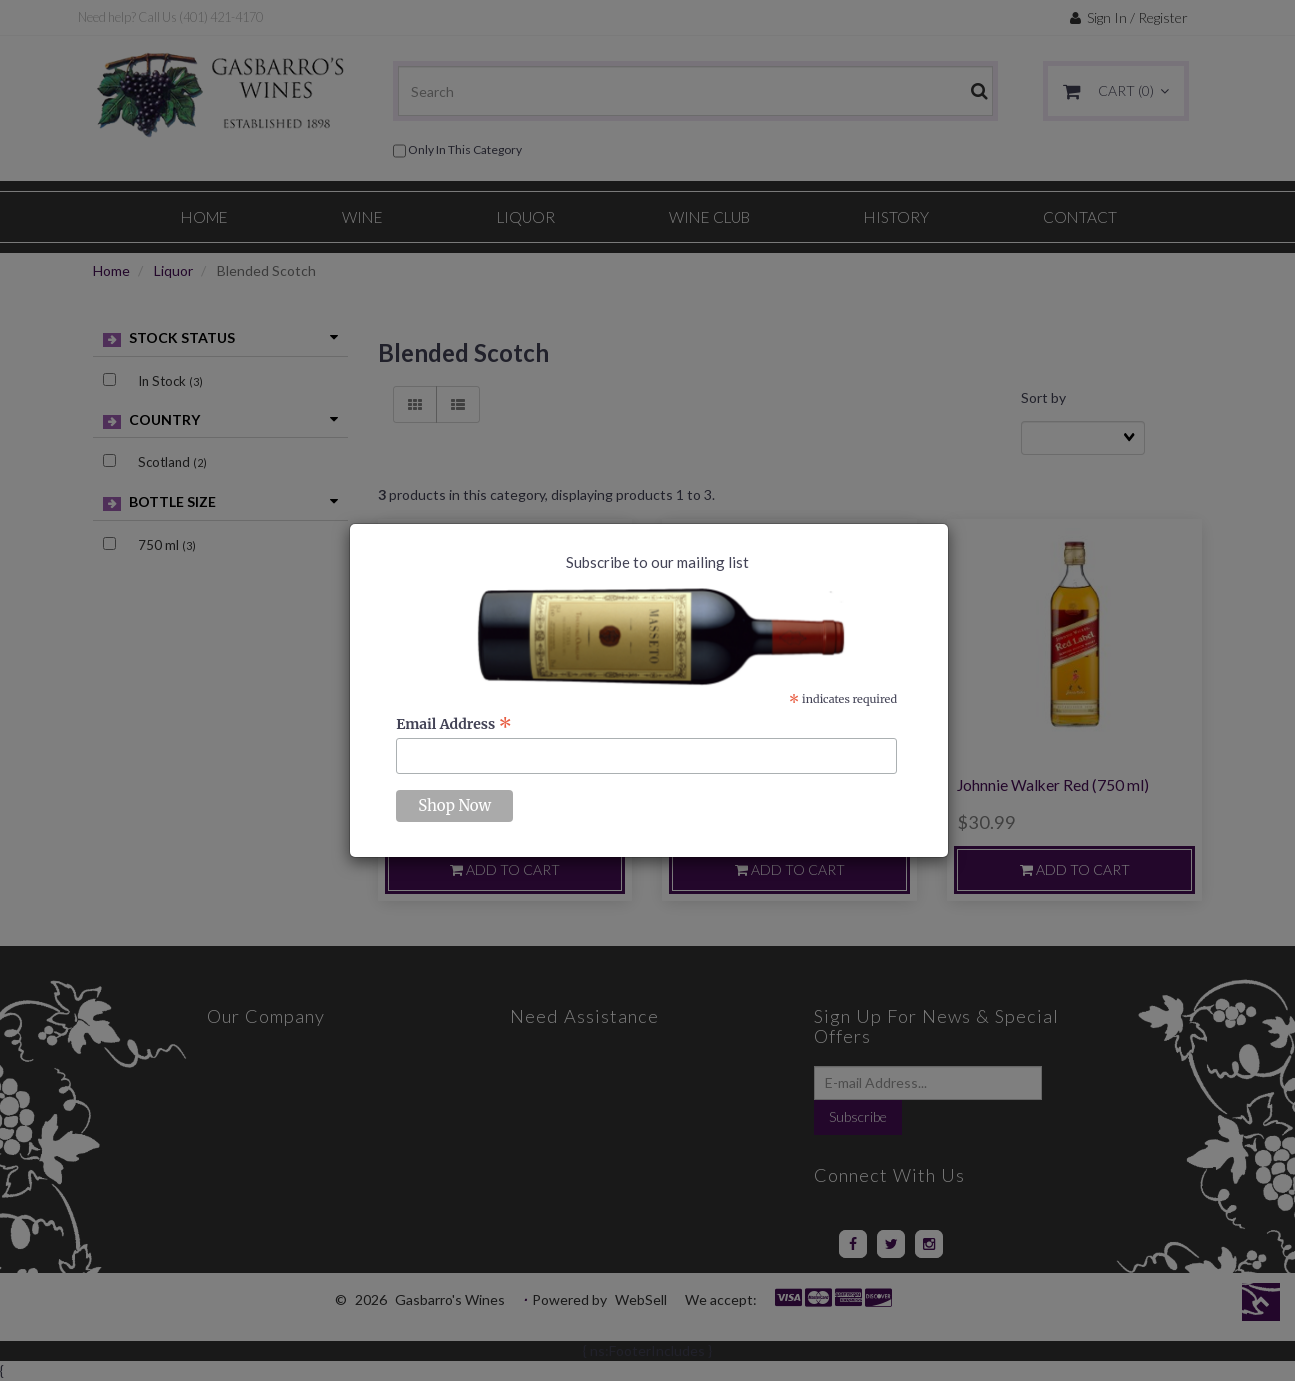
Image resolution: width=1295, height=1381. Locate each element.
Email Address (454, 724)
